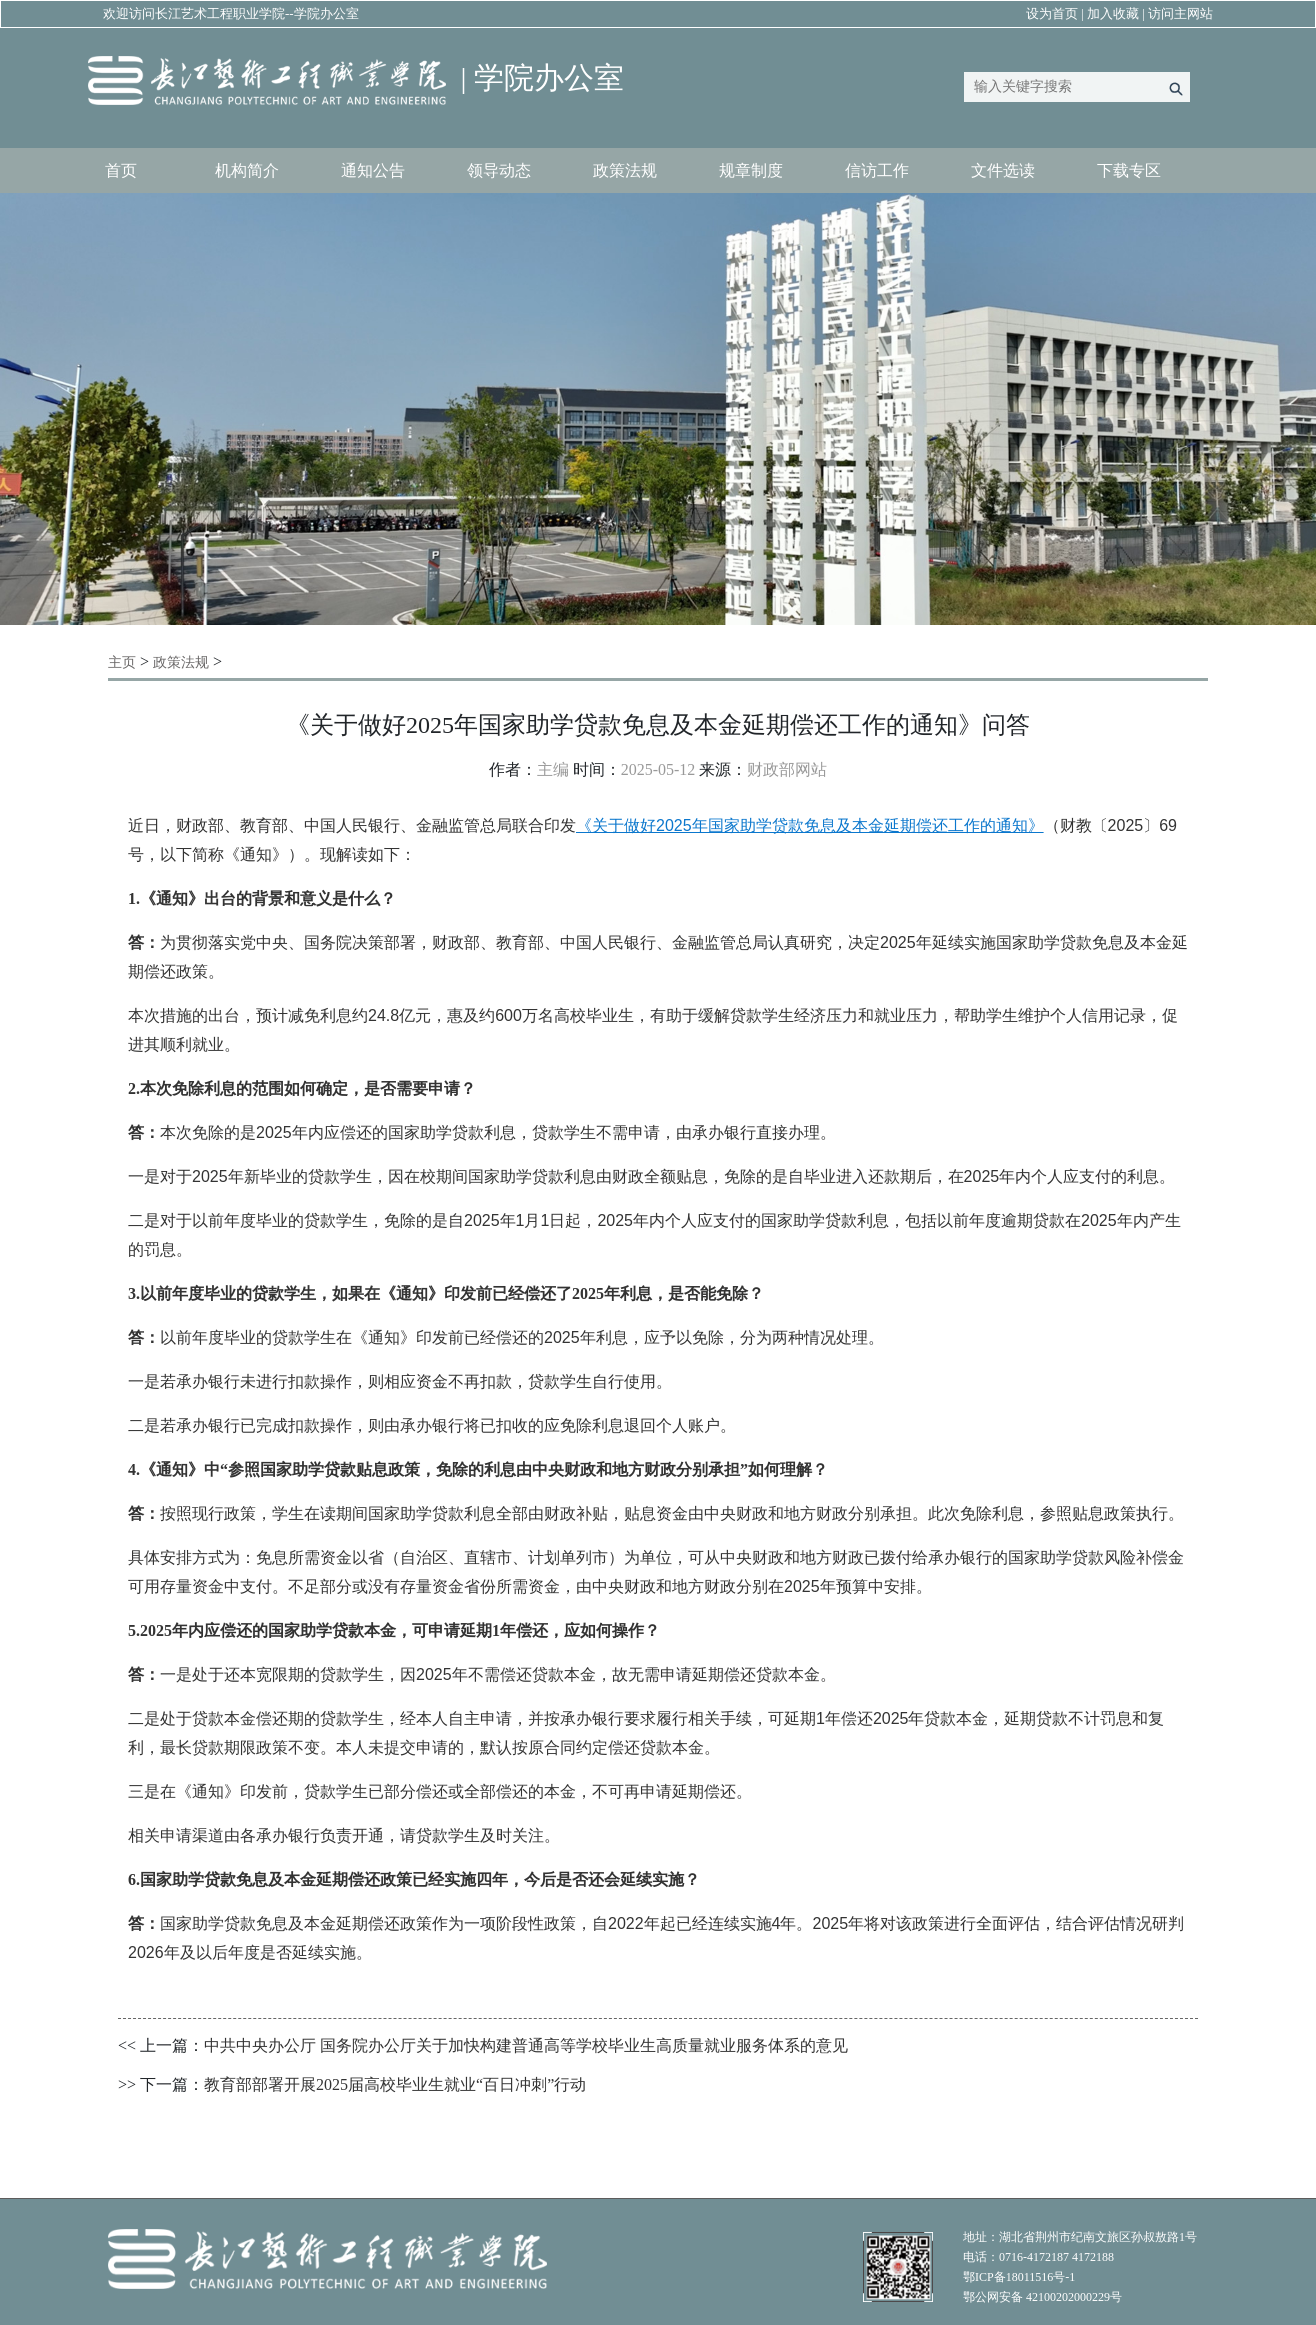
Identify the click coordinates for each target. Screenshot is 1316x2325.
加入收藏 (1113, 13)
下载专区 (1129, 170)
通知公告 (373, 170)
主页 (122, 662)
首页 (121, 170)
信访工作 (877, 170)
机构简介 (247, 170)
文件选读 (1003, 170)
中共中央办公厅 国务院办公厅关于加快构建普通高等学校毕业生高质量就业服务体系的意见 (526, 2045)
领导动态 (499, 170)
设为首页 (1052, 13)
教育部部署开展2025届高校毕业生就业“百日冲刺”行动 (395, 2084)
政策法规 (625, 170)
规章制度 (751, 170)
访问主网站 (1180, 13)
